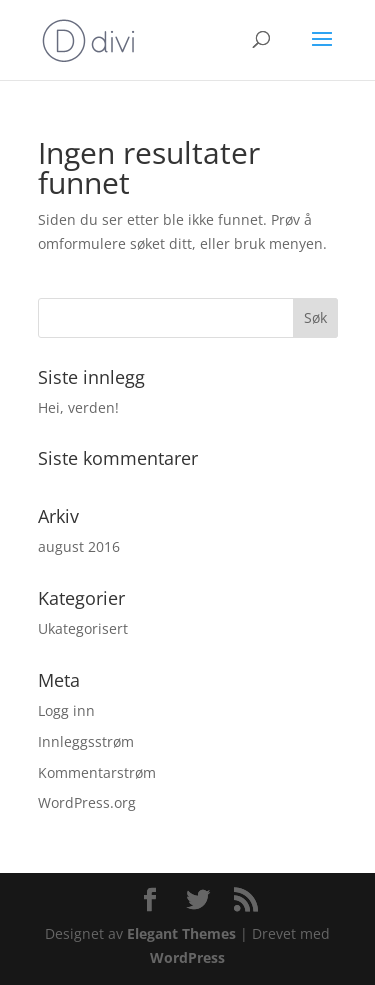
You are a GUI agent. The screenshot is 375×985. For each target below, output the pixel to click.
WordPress (187, 957)
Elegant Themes (181, 933)
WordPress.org (87, 802)
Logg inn (66, 710)
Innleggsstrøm (86, 741)
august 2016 (79, 546)
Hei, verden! (78, 407)
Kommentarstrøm (97, 772)
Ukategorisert (83, 628)
